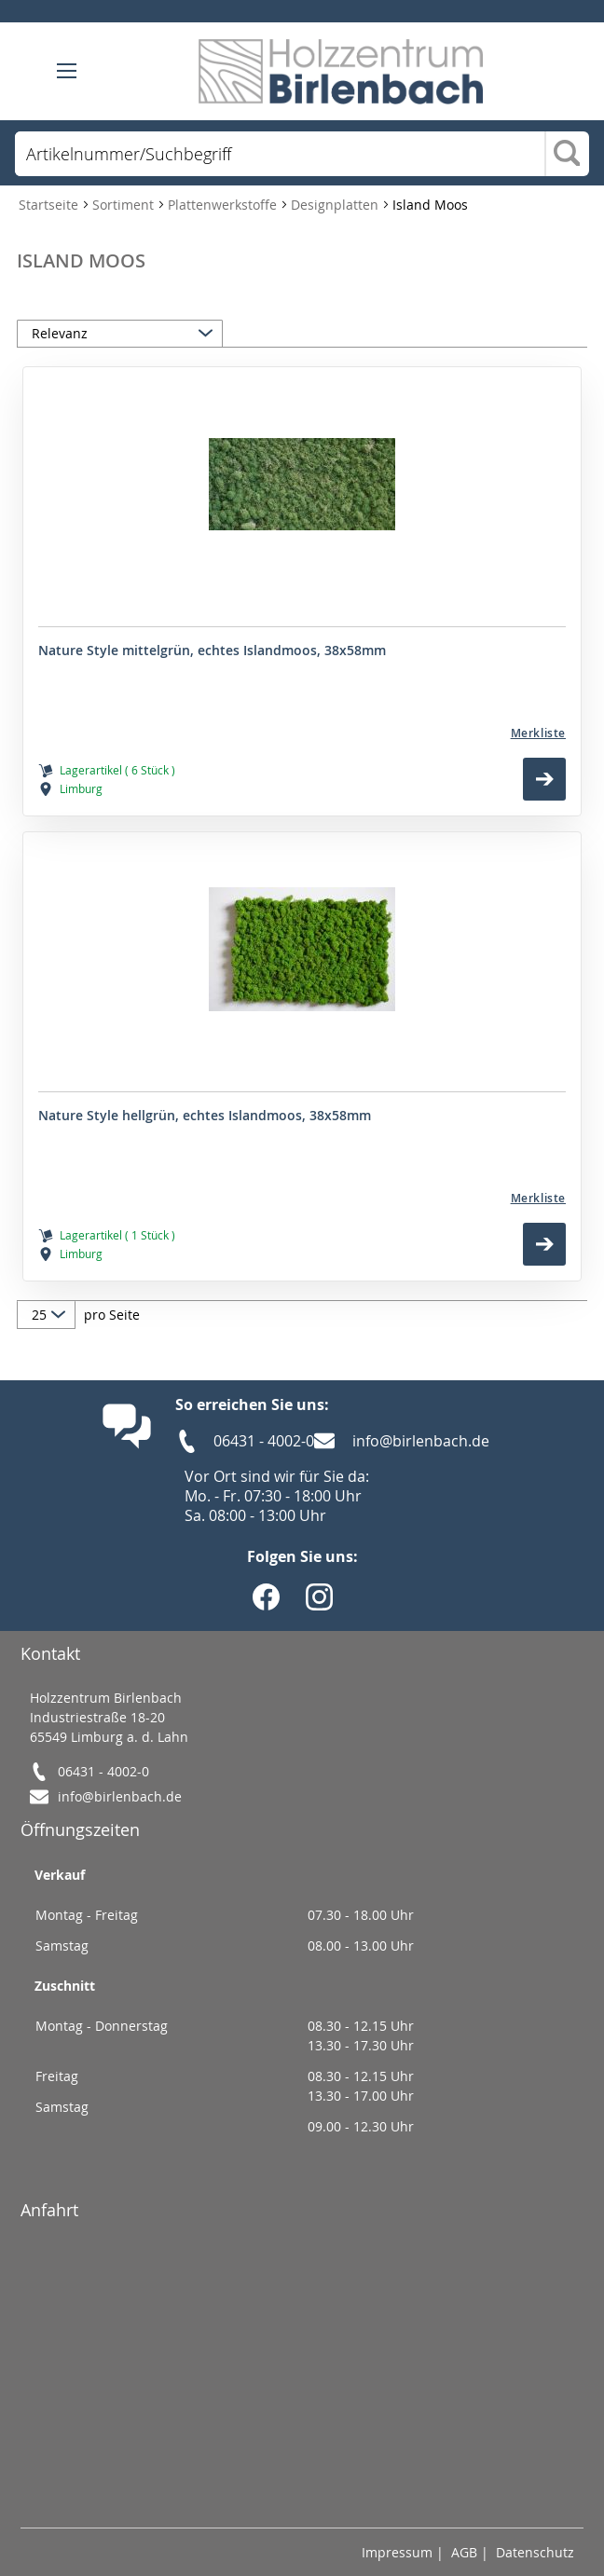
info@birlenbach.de (420, 1441)
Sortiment (125, 204)
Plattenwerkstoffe (224, 204)
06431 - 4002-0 (263, 1441)
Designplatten (336, 204)
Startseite (50, 204)
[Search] (567, 154)
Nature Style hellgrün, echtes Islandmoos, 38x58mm (204, 1115)
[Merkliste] (302, 733)
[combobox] (279, 153)
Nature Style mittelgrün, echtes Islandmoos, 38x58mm (212, 650)
